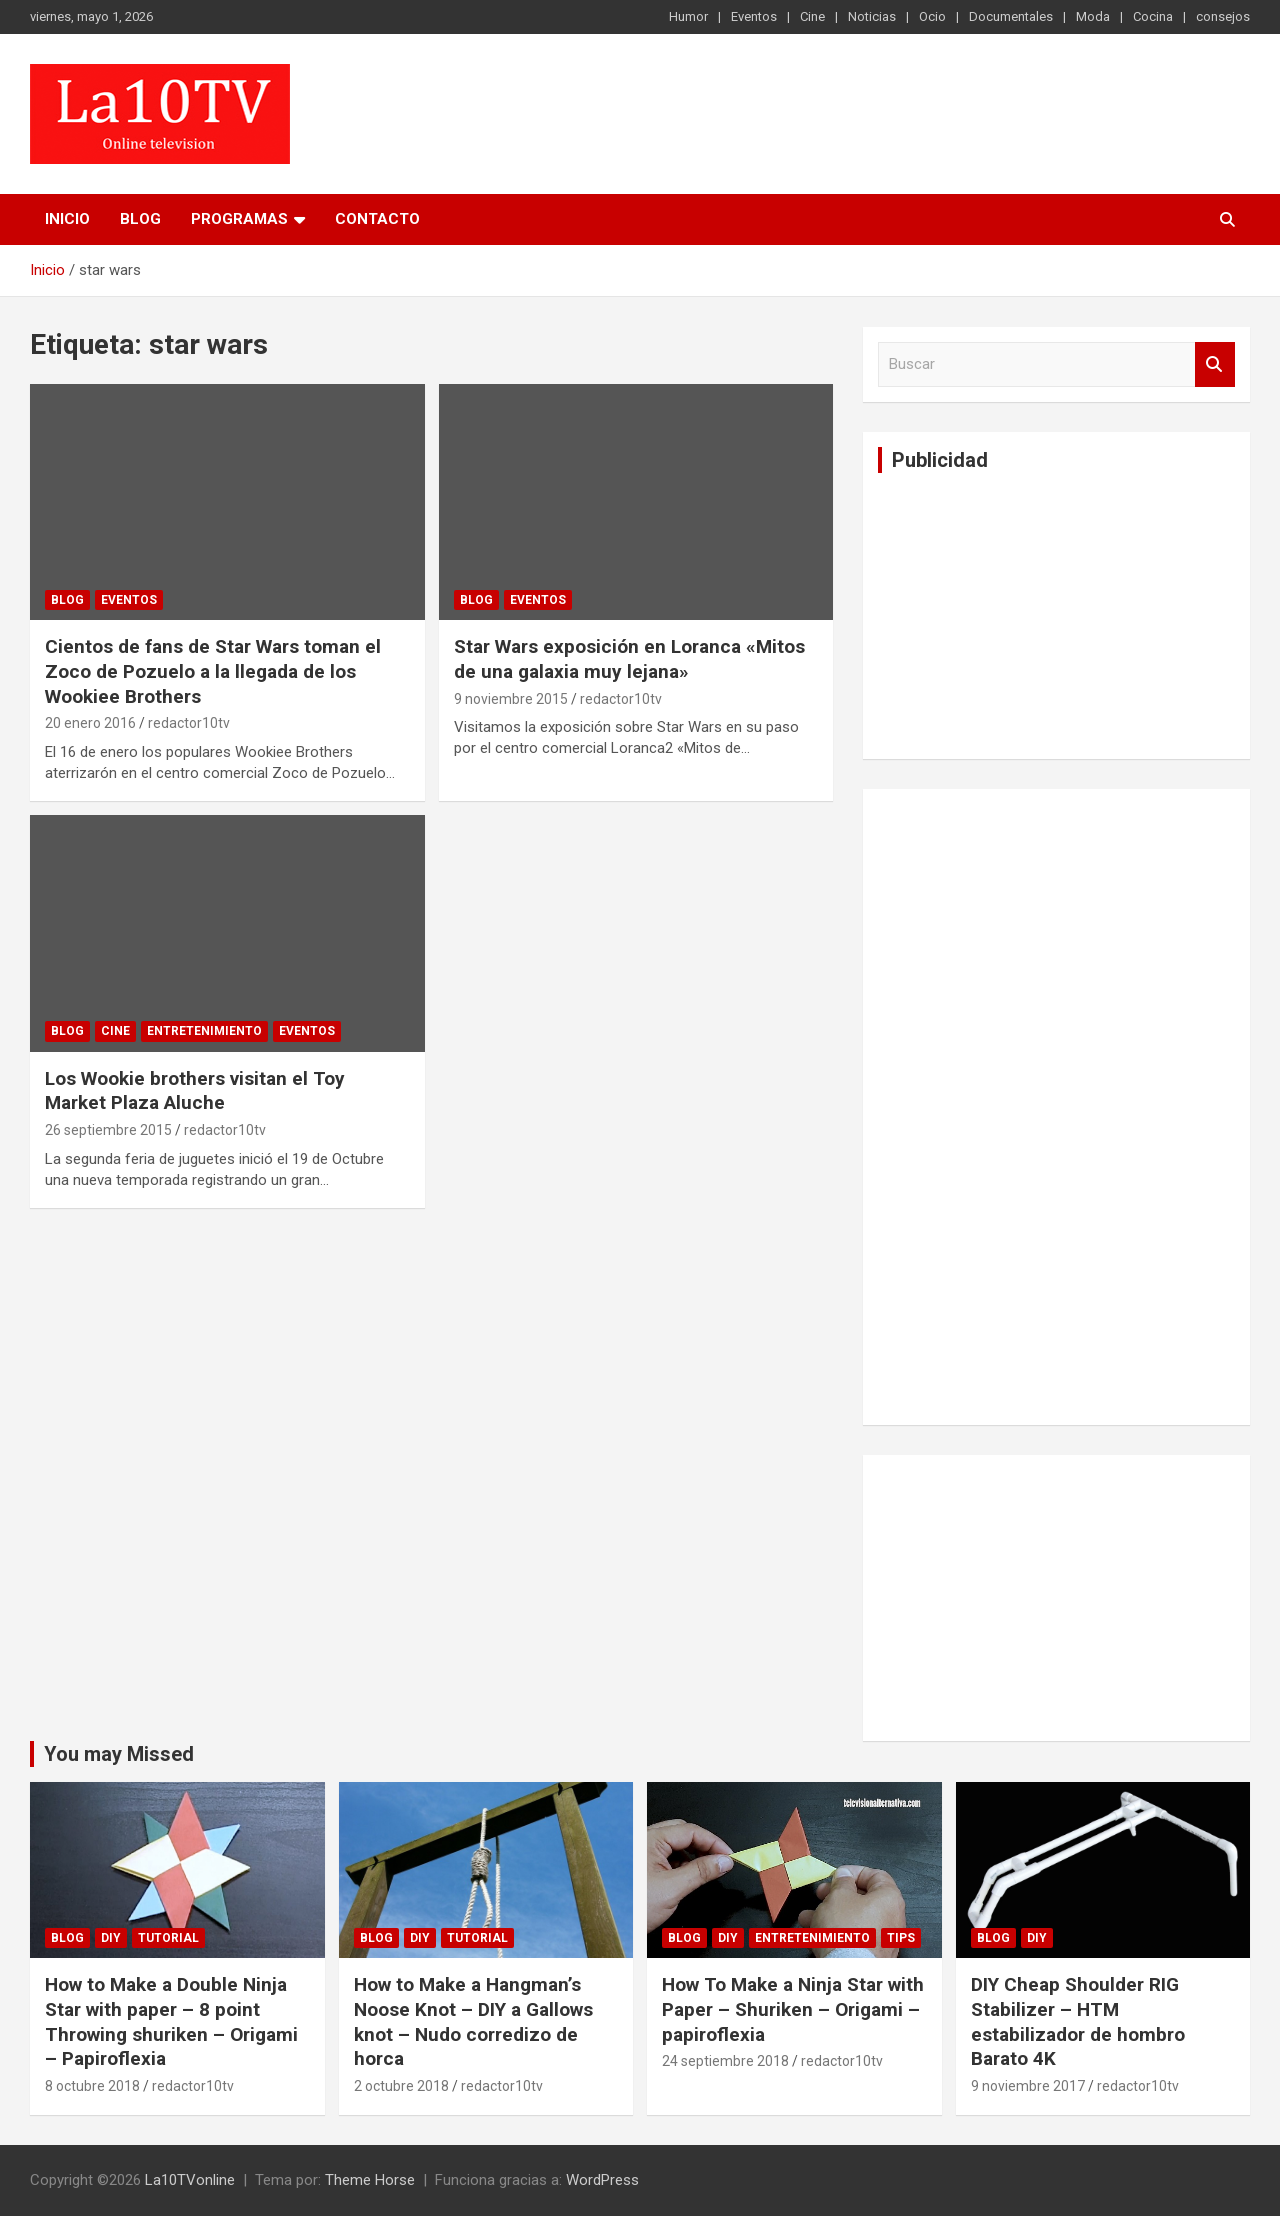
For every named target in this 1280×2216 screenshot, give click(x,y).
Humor (688, 16)
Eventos (754, 16)
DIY (111, 1938)
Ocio (932, 16)
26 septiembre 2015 (108, 1130)
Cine (812, 16)
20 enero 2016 (90, 723)
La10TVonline (190, 2180)
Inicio (67, 219)
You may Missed (119, 1754)
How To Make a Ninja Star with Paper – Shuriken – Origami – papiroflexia (793, 2009)
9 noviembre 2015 (511, 699)
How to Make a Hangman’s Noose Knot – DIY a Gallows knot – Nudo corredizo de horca (473, 2021)
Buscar (1215, 364)
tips (901, 1938)
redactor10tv (189, 723)
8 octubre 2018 (92, 2086)
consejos (1223, 16)
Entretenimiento (204, 1031)
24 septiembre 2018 (725, 2061)
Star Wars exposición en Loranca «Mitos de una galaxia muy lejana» (629, 659)
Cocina (1153, 16)
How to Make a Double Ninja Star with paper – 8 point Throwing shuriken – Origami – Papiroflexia (171, 2021)
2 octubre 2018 (401, 2086)
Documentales (1011, 16)
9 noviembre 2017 (1028, 2086)
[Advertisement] (1028, 613)
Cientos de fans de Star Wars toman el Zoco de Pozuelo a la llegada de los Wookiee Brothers (213, 671)
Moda (1093, 16)
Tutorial (168, 1938)
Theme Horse (370, 2180)
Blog (140, 219)
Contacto (377, 219)
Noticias (872, 16)
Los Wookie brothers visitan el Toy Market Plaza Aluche (195, 1091)
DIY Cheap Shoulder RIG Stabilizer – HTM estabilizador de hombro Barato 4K (1078, 2021)
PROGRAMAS (239, 219)
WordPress (602, 2180)
